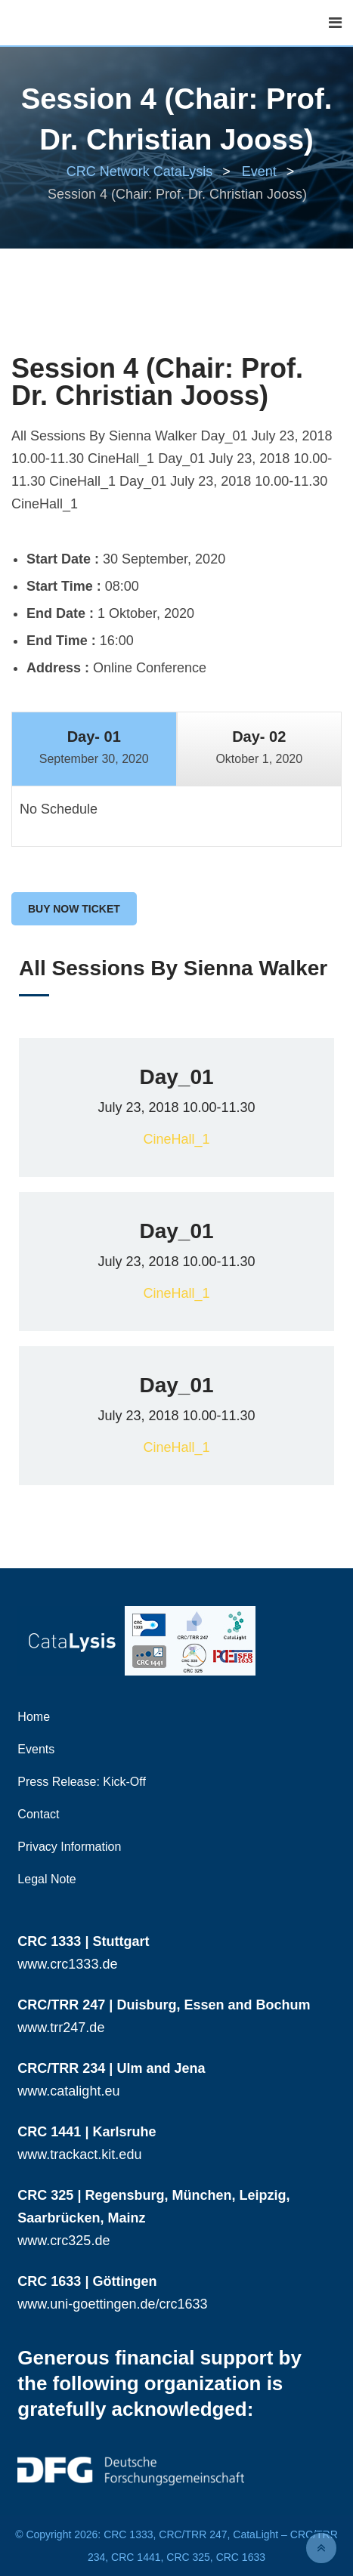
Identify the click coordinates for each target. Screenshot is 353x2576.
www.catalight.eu (68, 2091)
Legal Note (46, 1879)
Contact (38, 1814)
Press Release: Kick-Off (81, 1781)
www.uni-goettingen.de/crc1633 (112, 2304)
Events (35, 1749)
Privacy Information (69, 1846)
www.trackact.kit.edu (79, 2154)
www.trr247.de (60, 2027)
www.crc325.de (63, 2240)
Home (33, 1716)
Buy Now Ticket (74, 909)
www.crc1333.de (67, 1964)
